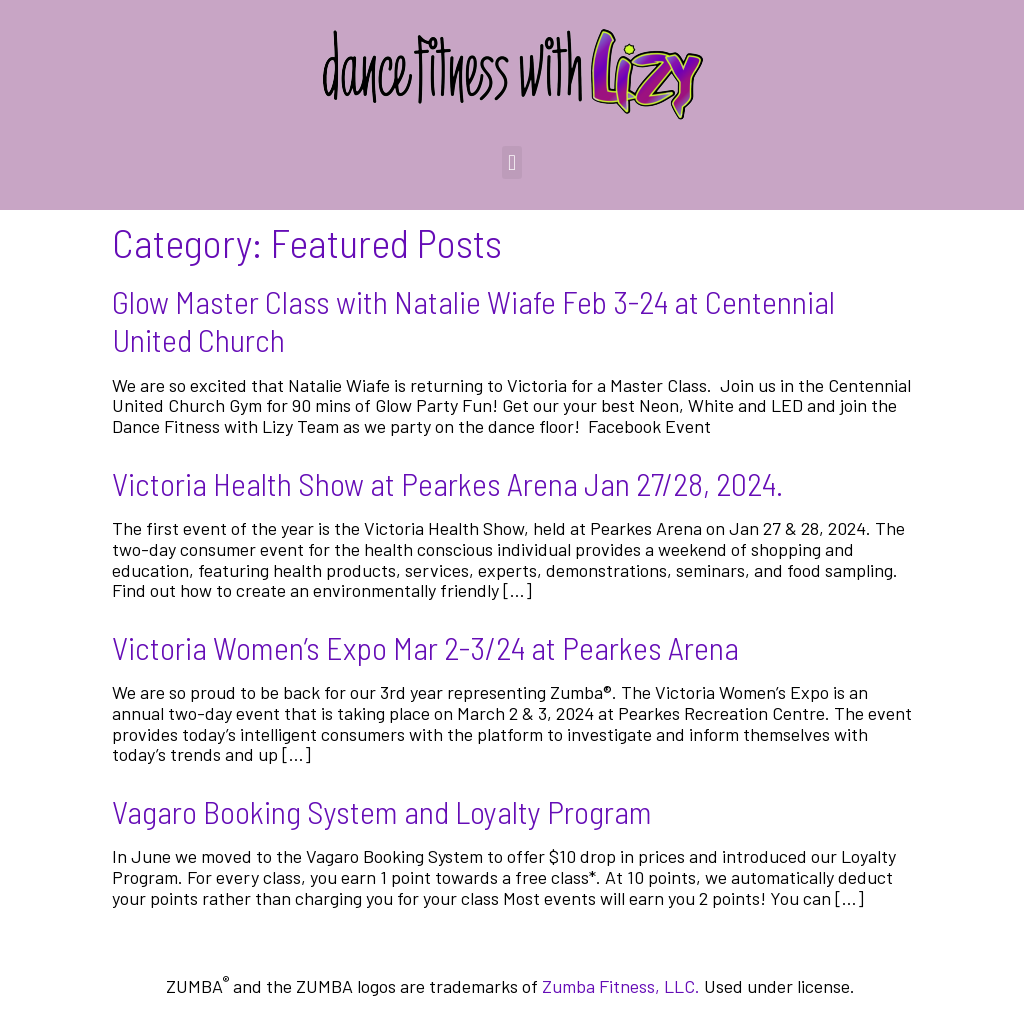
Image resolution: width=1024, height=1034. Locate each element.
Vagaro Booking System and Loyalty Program (382, 811)
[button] (511, 162)
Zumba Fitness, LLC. (621, 986)
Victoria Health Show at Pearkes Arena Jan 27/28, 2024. (447, 483)
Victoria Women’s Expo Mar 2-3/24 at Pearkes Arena (425, 647)
